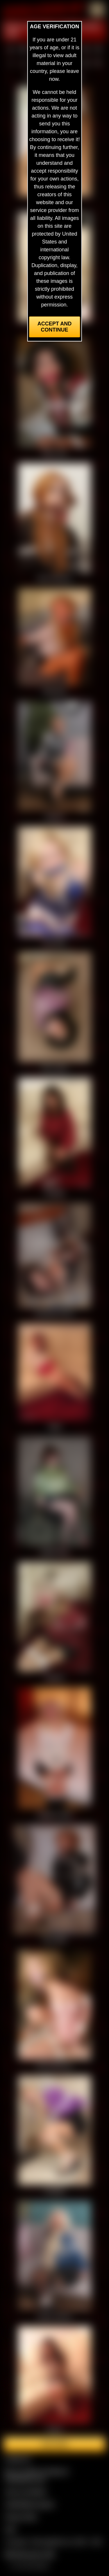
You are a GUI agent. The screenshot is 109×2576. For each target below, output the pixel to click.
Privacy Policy (21, 2517)
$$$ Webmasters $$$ (29, 2554)
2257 (10, 2529)
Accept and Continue (54, 327)
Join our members (26, 2492)
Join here (54, 2444)
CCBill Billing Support (29, 2504)
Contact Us (18, 2459)
